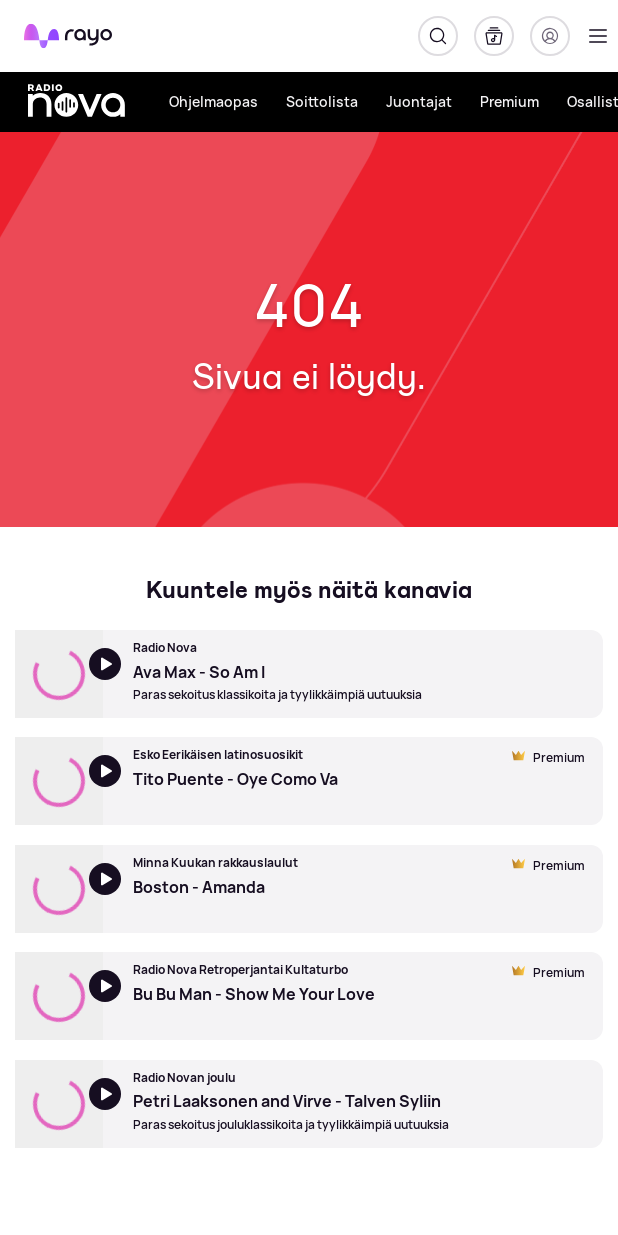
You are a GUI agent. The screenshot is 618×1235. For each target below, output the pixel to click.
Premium (509, 101)
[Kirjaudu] (550, 36)
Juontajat (419, 101)
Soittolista (322, 101)
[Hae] (438, 36)
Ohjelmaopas (213, 101)
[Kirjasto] (494, 36)
